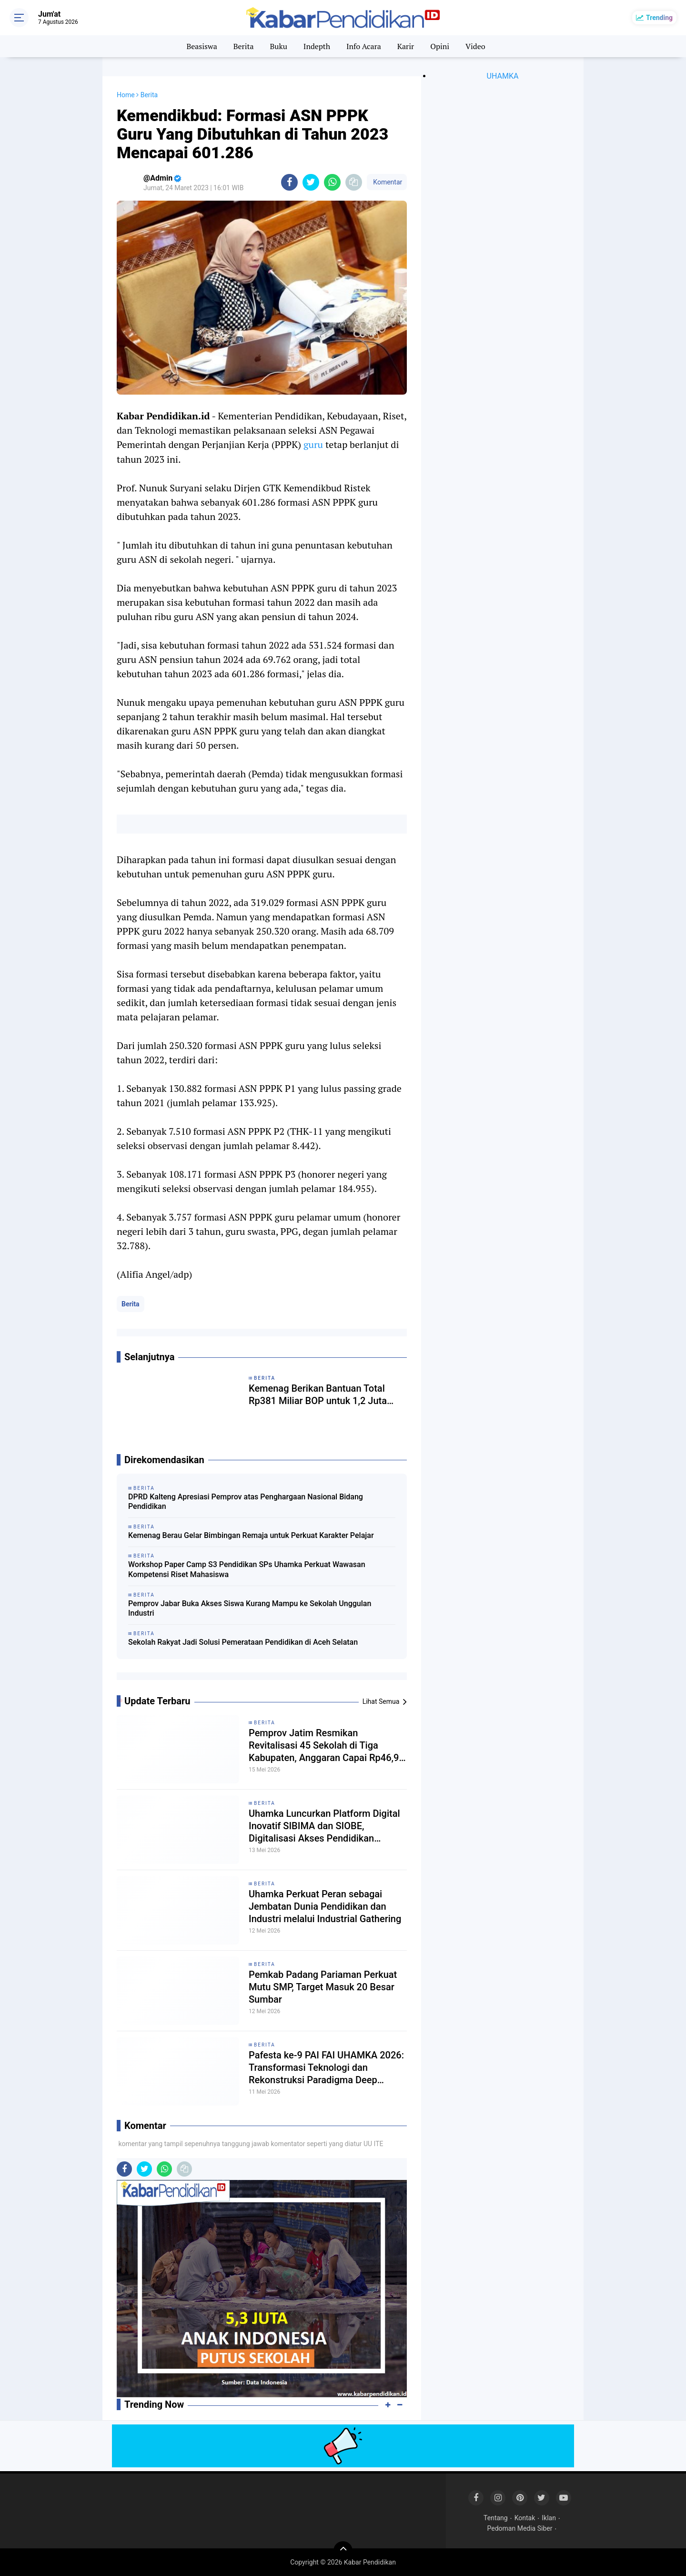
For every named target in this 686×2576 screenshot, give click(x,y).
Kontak (524, 2518)
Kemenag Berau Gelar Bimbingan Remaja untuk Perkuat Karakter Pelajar (251, 1535)
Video (475, 46)
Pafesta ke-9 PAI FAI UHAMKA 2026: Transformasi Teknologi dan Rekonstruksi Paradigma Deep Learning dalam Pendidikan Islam (326, 2067)
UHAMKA (503, 76)
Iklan (549, 2518)
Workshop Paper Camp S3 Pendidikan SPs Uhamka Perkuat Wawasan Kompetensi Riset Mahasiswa (246, 1569)
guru (313, 444)
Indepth (316, 46)
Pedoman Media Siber (520, 2528)
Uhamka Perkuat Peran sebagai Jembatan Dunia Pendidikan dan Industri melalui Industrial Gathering (325, 1906)
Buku (278, 46)
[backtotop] (343, 2550)
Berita (243, 46)
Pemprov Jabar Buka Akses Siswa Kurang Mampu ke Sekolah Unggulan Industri (249, 1608)
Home (126, 95)
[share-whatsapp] (332, 182)
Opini (439, 46)
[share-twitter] (311, 182)
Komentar (387, 182)
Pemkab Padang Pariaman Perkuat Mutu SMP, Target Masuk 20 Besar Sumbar (323, 1987)
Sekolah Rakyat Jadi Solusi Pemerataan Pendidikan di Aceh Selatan (243, 1642)
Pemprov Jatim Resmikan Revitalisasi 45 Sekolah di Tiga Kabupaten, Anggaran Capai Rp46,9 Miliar (324, 1745)
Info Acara (363, 46)
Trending (659, 17)
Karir (405, 46)
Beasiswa (201, 46)
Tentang (496, 2518)
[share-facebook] (289, 182)
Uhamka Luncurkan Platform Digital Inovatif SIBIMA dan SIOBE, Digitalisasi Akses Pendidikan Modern (324, 1826)
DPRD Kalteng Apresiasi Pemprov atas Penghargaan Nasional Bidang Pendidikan (245, 1501)
